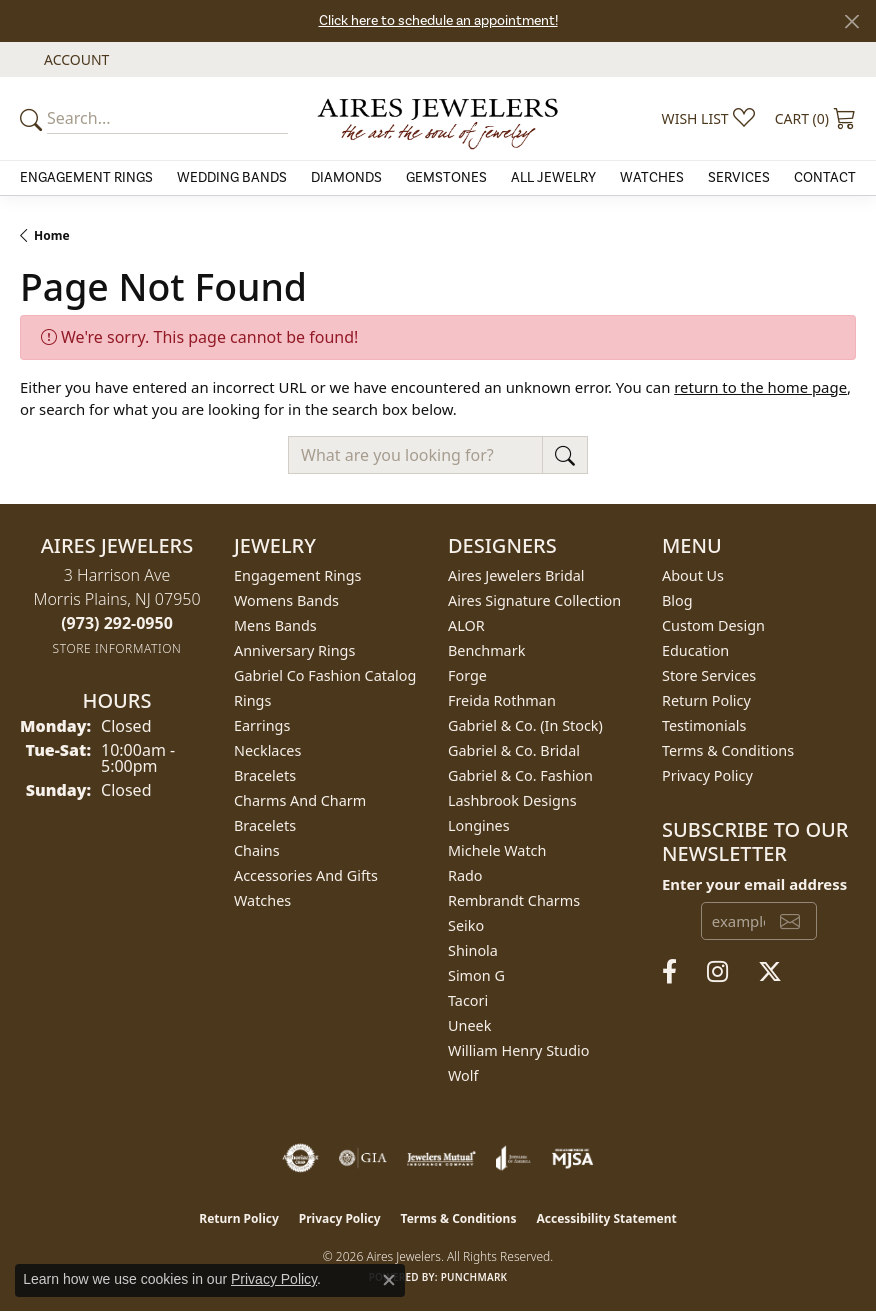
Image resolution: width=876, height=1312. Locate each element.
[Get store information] (117, 648)
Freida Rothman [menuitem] (502, 700)
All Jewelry (553, 178)
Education (695, 650)
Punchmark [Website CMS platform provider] (474, 1277)
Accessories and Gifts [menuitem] (306, 875)
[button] (74, 59)
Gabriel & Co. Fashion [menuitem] (520, 775)
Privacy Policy (707, 775)
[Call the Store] (117, 623)
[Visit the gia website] (363, 1158)
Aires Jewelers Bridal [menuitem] (516, 575)
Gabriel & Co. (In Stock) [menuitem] (525, 725)
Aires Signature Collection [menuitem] (534, 600)
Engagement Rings (86, 178)
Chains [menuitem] (257, 850)
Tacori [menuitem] (468, 1000)
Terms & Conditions (728, 750)
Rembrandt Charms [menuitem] (514, 900)
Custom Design (713, 625)
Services (739, 178)
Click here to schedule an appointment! (438, 21)
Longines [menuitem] (479, 825)
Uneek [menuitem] (469, 1025)
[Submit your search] (34, 118)
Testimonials (704, 725)
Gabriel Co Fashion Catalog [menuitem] (325, 675)
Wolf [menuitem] (463, 1075)
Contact (825, 178)
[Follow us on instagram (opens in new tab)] (717, 972)
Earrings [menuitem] (262, 725)
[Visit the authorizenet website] (300, 1158)
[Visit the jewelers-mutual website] (441, 1158)
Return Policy (706, 700)
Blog (677, 600)
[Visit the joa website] (513, 1158)
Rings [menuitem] (252, 700)
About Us (693, 575)
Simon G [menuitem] (476, 975)
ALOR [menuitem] (466, 625)
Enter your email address (754, 884)
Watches (652, 178)
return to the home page (760, 387)
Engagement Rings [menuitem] (298, 575)
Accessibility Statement (606, 1218)
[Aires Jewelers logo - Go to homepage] (438, 118)
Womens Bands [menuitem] (286, 600)
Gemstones (446, 178)
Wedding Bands (232, 178)
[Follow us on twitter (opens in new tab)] (770, 972)
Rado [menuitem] (465, 875)
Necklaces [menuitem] (267, 750)
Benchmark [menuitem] (486, 650)
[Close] (851, 21)
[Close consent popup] (389, 1280)
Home (52, 235)
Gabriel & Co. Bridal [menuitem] (514, 750)
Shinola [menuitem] (473, 950)
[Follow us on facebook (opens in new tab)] (669, 972)
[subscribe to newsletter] (790, 921)
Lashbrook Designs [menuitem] (512, 800)
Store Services (709, 675)
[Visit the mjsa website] (572, 1158)
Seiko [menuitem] (466, 925)
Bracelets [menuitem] (265, 775)
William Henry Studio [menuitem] (518, 1050)
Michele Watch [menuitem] (497, 850)
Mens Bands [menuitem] (275, 625)
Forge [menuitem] (467, 675)
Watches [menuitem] (262, 900)
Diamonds (346, 178)
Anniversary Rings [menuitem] (294, 650)
